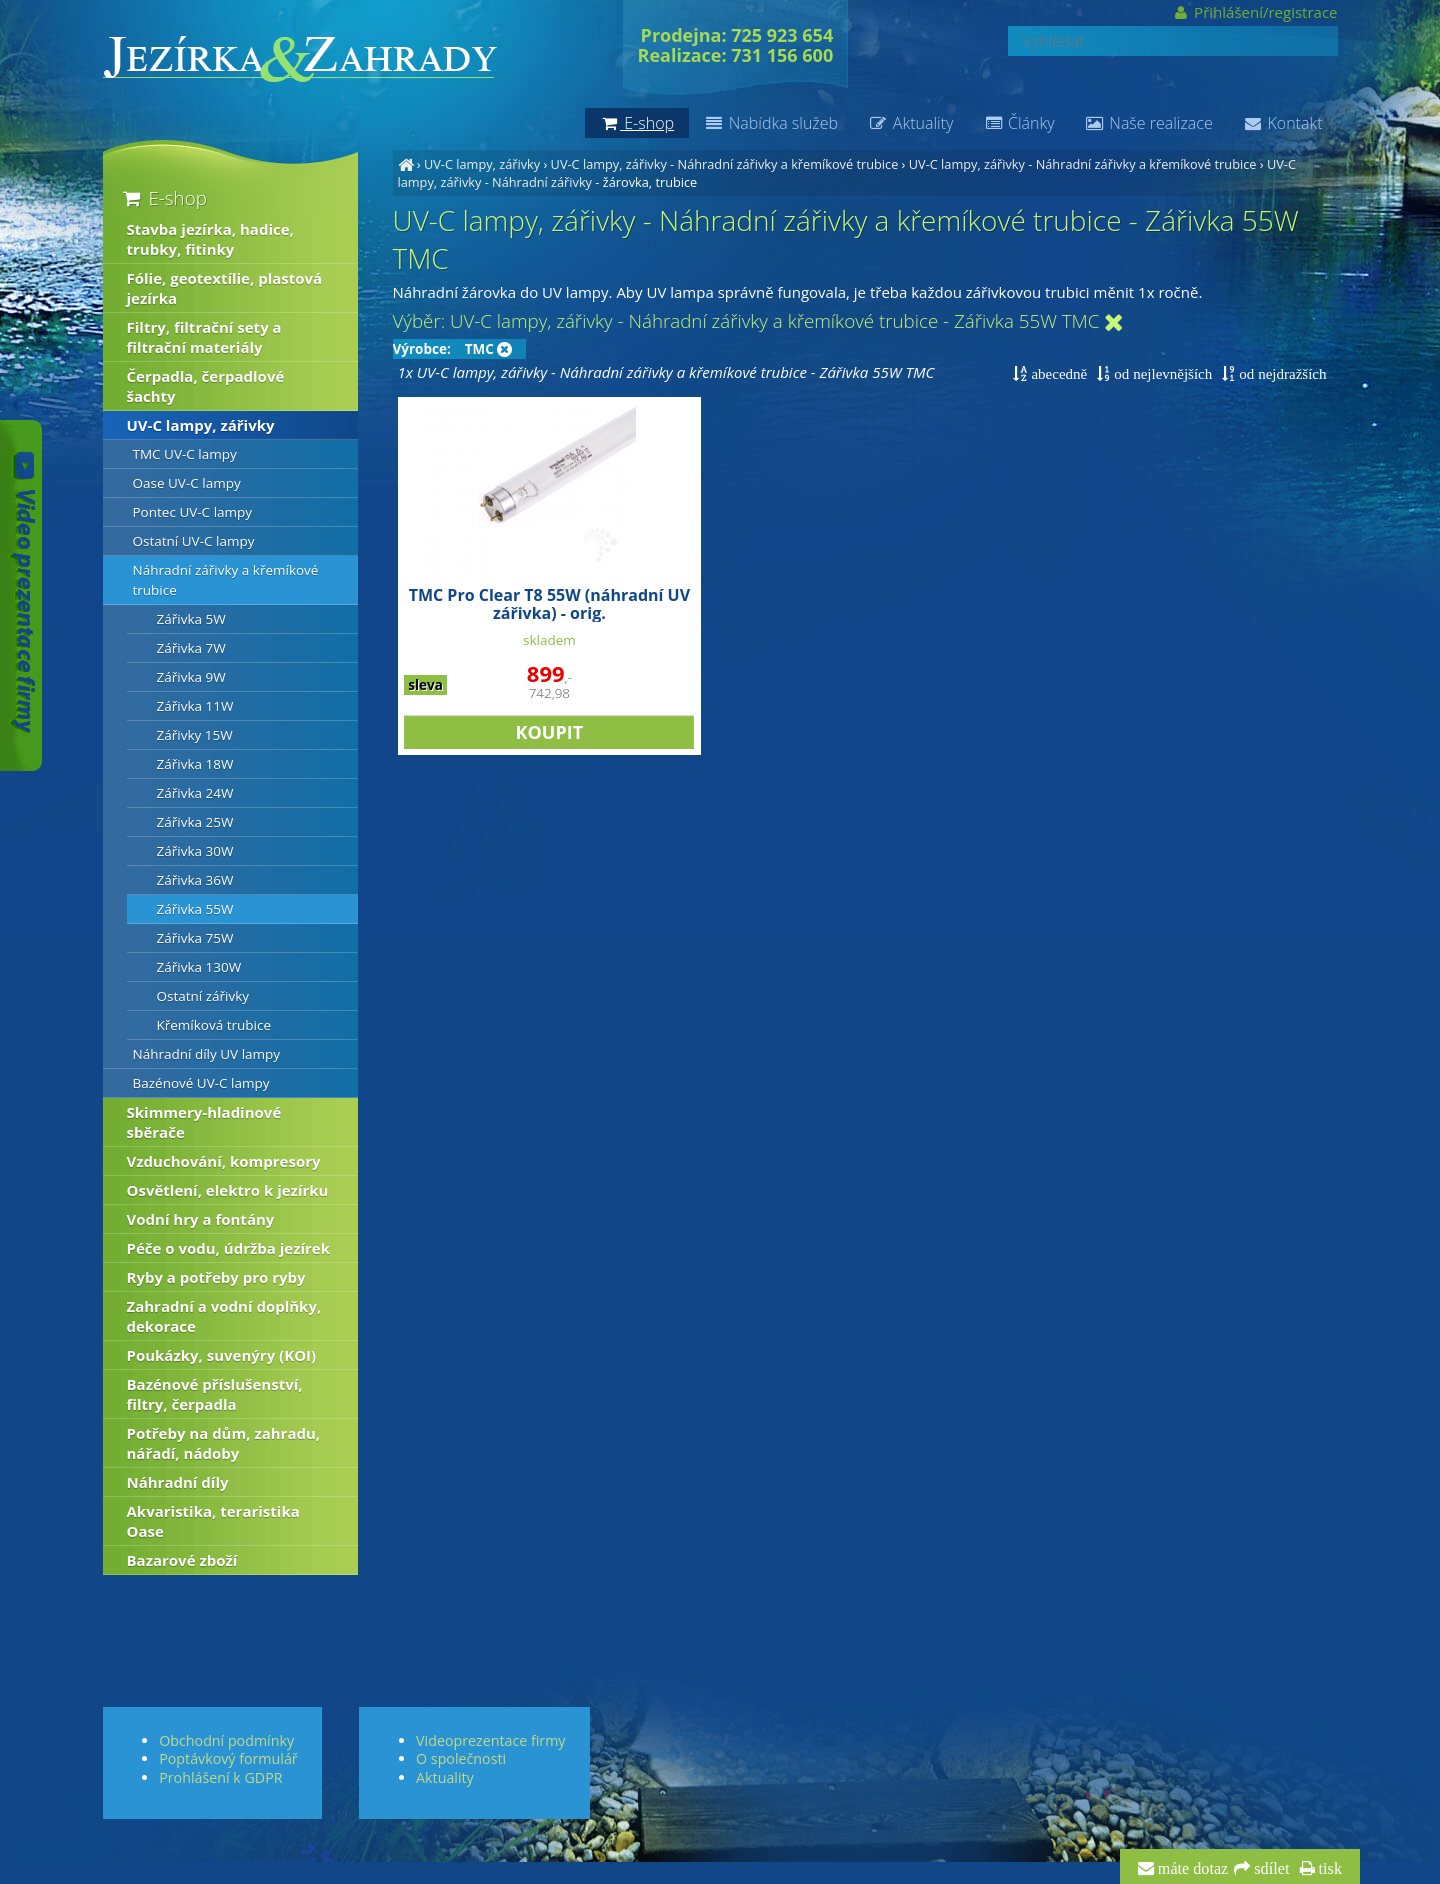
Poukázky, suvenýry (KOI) (222, 1355)
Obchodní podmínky (226, 1740)
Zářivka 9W (191, 677)
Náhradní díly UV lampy (207, 1054)
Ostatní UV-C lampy (194, 541)
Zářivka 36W (195, 880)
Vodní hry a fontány (201, 1219)
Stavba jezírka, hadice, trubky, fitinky (210, 239)
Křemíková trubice (214, 1025)
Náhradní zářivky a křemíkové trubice (226, 580)
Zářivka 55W (195, 909)
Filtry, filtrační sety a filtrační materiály (204, 337)
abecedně (1057, 373)
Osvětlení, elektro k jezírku (228, 1190)
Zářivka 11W (195, 706)
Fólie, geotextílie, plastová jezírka (225, 288)
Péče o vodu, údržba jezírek (229, 1248)
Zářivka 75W (195, 938)
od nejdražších (1280, 373)
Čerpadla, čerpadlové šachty (206, 386)
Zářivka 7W (191, 648)
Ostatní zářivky (203, 996)
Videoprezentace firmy (490, 1740)
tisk (1328, 1869)
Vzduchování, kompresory (224, 1161)
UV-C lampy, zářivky (482, 164)
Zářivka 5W (191, 619)
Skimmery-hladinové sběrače (204, 1122)
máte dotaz (1191, 1869)
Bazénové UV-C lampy (201, 1083)
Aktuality (910, 123)
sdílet (1269, 1869)
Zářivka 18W (195, 764)
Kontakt (1283, 123)
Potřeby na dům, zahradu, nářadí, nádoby (224, 1443)
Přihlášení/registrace (1254, 12)
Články (1018, 123)
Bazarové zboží (182, 1560)
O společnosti (461, 1758)
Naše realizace (1149, 123)
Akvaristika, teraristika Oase (213, 1521)
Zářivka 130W (199, 967)
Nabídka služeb (771, 123)
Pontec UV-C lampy (193, 512)
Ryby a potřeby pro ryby (216, 1277)
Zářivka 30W (195, 851)
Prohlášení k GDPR (220, 1777)
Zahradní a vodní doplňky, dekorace (224, 1316)
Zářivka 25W (195, 822)
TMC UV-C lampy (185, 454)
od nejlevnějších (1161, 373)
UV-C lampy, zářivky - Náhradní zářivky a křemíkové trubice (725, 164)
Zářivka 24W (195, 793)
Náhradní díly (178, 1482)
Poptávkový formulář (228, 1758)
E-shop (163, 197)
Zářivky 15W (195, 735)
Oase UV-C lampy (187, 483)
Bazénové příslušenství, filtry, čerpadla (215, 1394)
